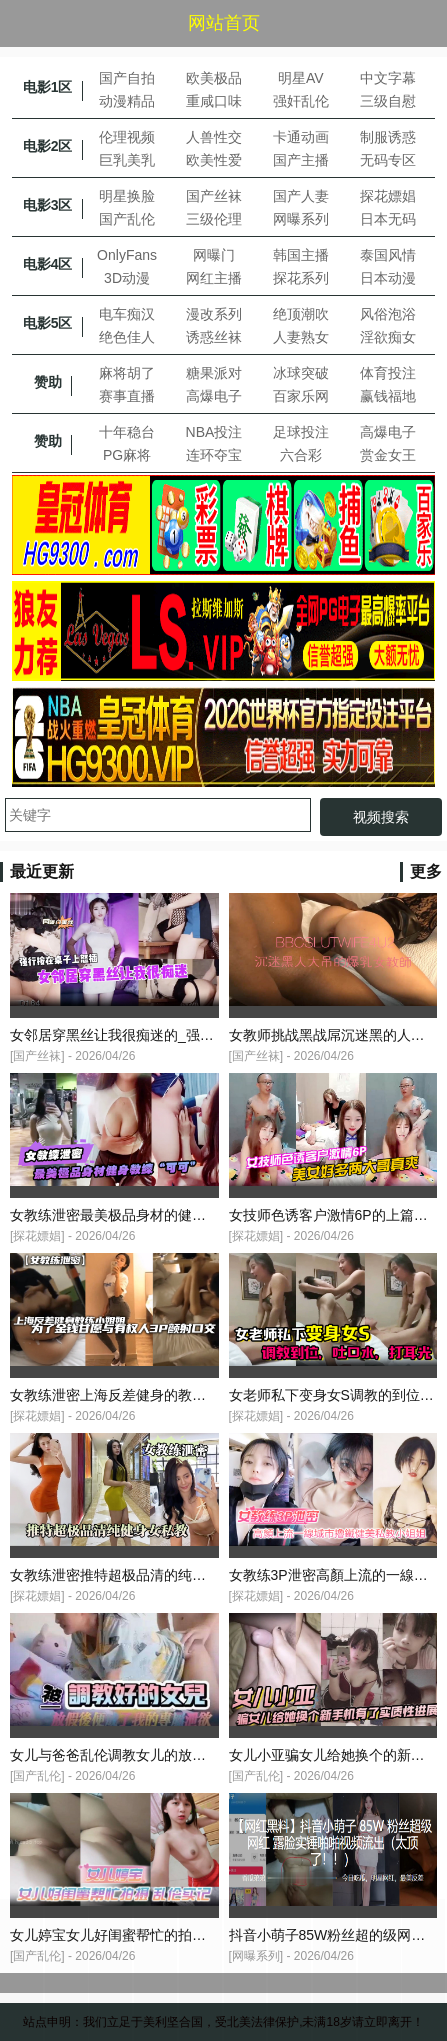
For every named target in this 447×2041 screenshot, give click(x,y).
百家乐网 (301, 396)
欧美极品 (214, 78)
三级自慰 (388, 101)
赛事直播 (127, 396)
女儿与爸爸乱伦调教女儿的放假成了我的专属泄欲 (164, 1755)
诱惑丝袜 (214, 337)
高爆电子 (214, 396)
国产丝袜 (214, 196)
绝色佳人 (127, 337)
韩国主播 (301, 255)
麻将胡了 (127, 373)
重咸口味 (214, 101)
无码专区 (388, 160)
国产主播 (301, 160)
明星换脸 (127, 196)
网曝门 (214, 255)
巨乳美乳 (127, 160)
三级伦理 (214, 219)
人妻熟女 (301, 337)
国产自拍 (127, 78)
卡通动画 (301, 137)
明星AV (301, 78)
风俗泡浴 (388, 314)
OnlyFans (127, 255)
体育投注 (388, 373)
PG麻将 (127, 455)
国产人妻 (301, 196)
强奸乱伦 (301, 101)
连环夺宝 (214, 455)
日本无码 (388, 219)
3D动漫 (127, 278)
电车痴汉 (127, 314)
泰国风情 (388, 255)
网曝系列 (301, 219)
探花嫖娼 (388, 196)
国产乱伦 (127, 219)
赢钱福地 (388, 396)
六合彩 (301, 455)
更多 (426, 871)
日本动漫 (388, 278)
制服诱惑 (388, 137)
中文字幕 (388, 78)
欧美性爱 (214, 160)
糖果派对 (214, 373)
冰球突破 (301, 373)
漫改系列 (214, 314)
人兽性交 (214, 137)
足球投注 (301, 432)
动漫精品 (127, 101)
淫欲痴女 (388, 337)
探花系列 (301, 278)
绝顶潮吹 (301, 314)
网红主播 (214, 278)
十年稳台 (127, 432)
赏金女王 (388, 455)
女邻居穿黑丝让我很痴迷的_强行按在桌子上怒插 (161, 1035)
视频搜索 (381, 817)
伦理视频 (127, 137)
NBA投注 (214, 432)
